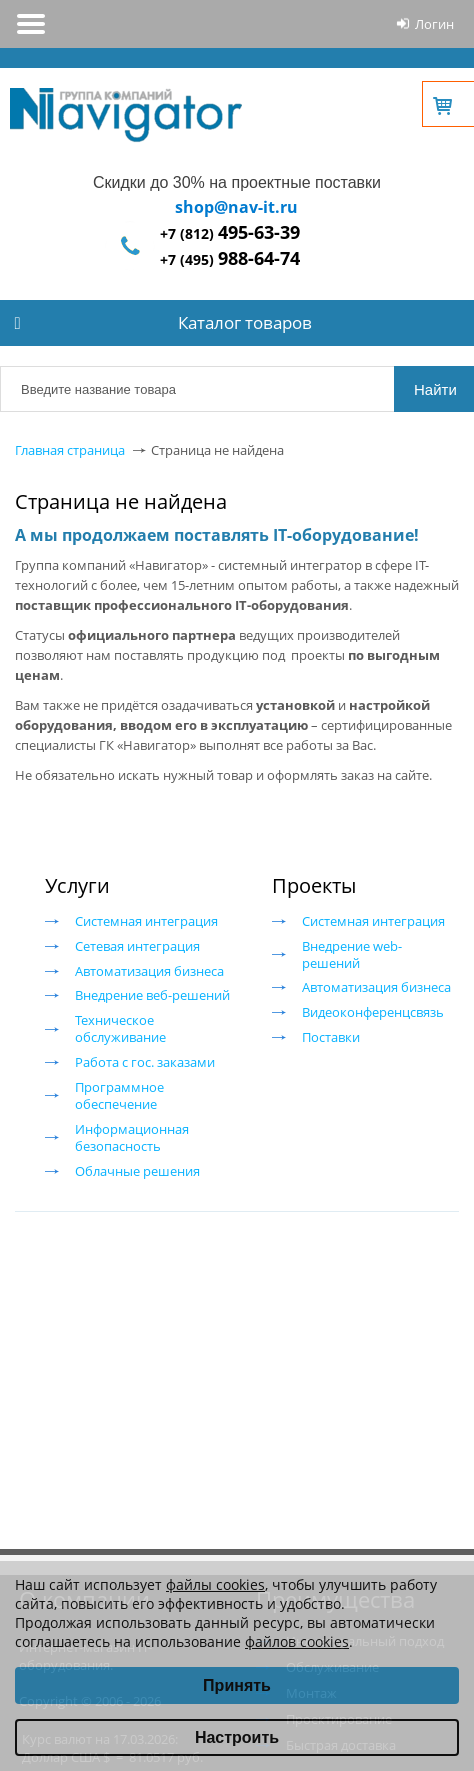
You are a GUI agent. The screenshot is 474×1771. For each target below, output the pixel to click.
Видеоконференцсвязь (373, 1012)
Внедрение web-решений (352, 954)
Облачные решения (137, 1171)
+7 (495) (230, 259)
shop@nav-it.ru (236, 207)
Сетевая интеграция (137, 946)
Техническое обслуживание (120, 1028)
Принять (237, 1685)
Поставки (331, 1037)
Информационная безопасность (132, 1137)
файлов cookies (297, 1641)
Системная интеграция (146, 921)
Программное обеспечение (119, 1095)
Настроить (237, 1737)
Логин (434, 24)
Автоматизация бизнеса (149, 971)
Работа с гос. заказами (145, 1062)
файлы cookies (215, 1584)
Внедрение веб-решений (152, 995)
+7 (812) (230, 233)
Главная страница (70, 450)
